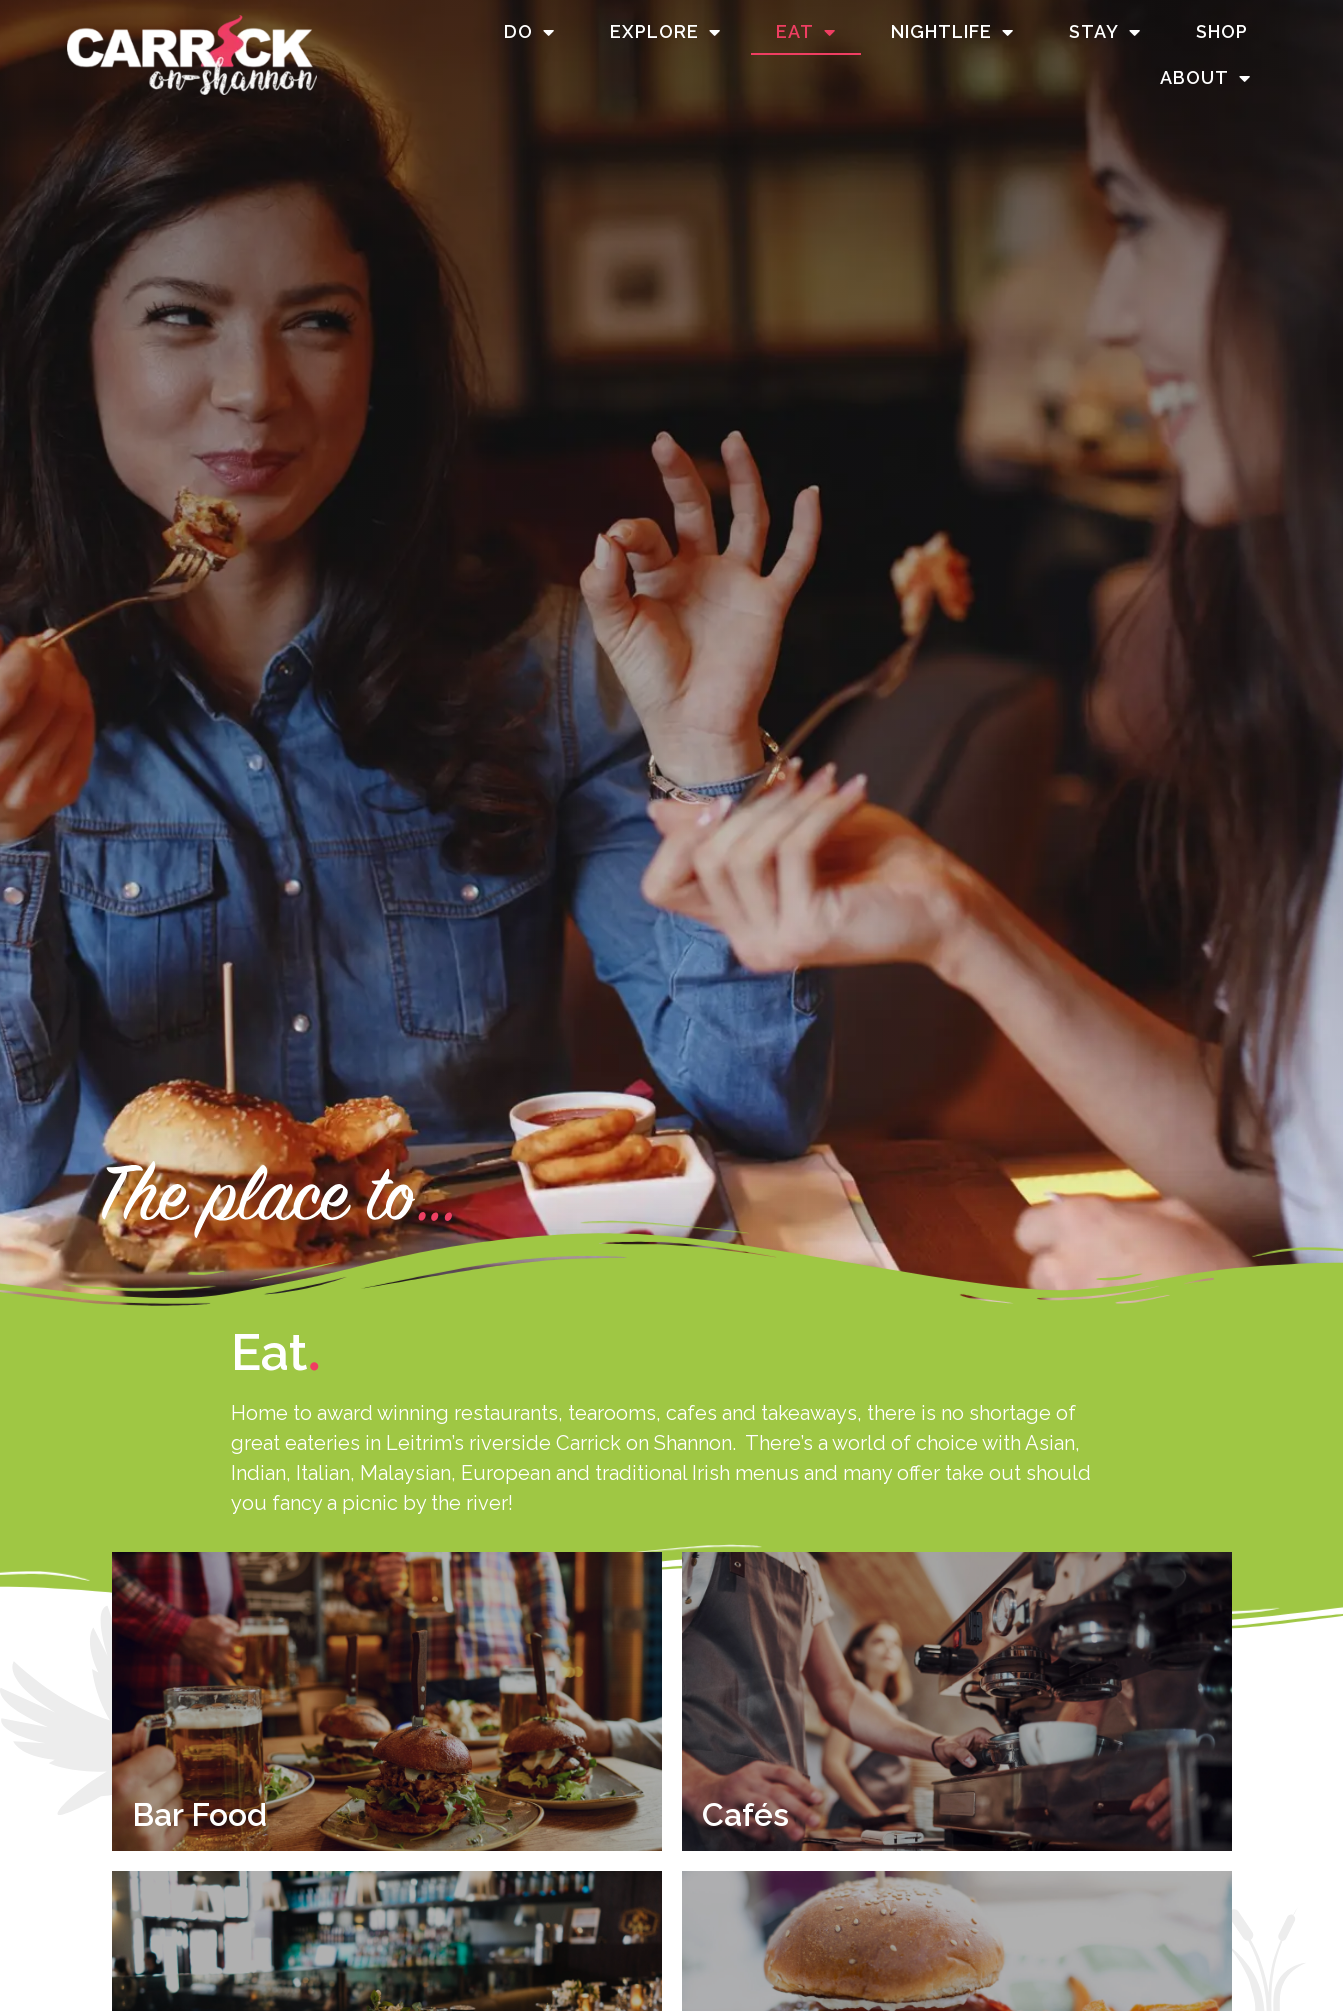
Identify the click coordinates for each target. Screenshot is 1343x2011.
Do (529, 32)
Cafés (745, 1814)
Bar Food (199, 1814)
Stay (1105, 32)
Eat (806, 32)
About (1205, 78)
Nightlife (952, 32)
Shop (1222, 31)
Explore (665, 32)
